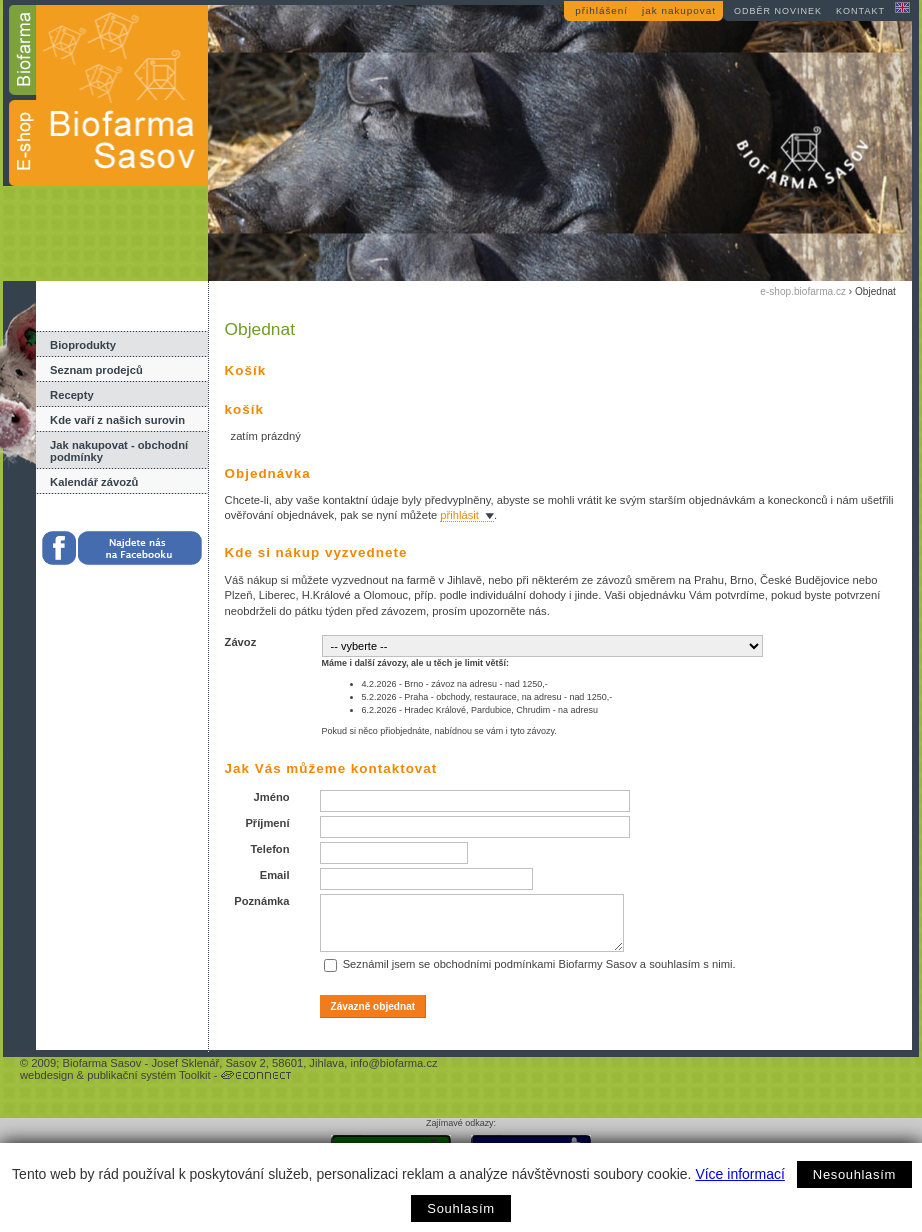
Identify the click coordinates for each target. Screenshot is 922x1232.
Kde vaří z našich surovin (117, 420)
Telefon (270, 849)
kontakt (860, 11)
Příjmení (267, 823)
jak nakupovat (679, 10)
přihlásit (459, 515)
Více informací (739, 1174)
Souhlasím (460, 1208)
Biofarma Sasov (101, 1063)
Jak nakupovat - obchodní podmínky (119, 451)
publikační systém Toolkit (149, 1075)
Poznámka (261, 901)
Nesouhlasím (854, 1174)
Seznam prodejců (96, 370)
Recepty (72, 395)
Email (275, 875)
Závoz (241, 642)
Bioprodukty (83, 345)
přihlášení (601, 10)
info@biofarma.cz (393, 1063)
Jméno (271, 797)
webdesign (47, 1075)
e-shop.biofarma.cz (803, 291)
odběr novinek (778, 11)
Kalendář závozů (94, 482)
